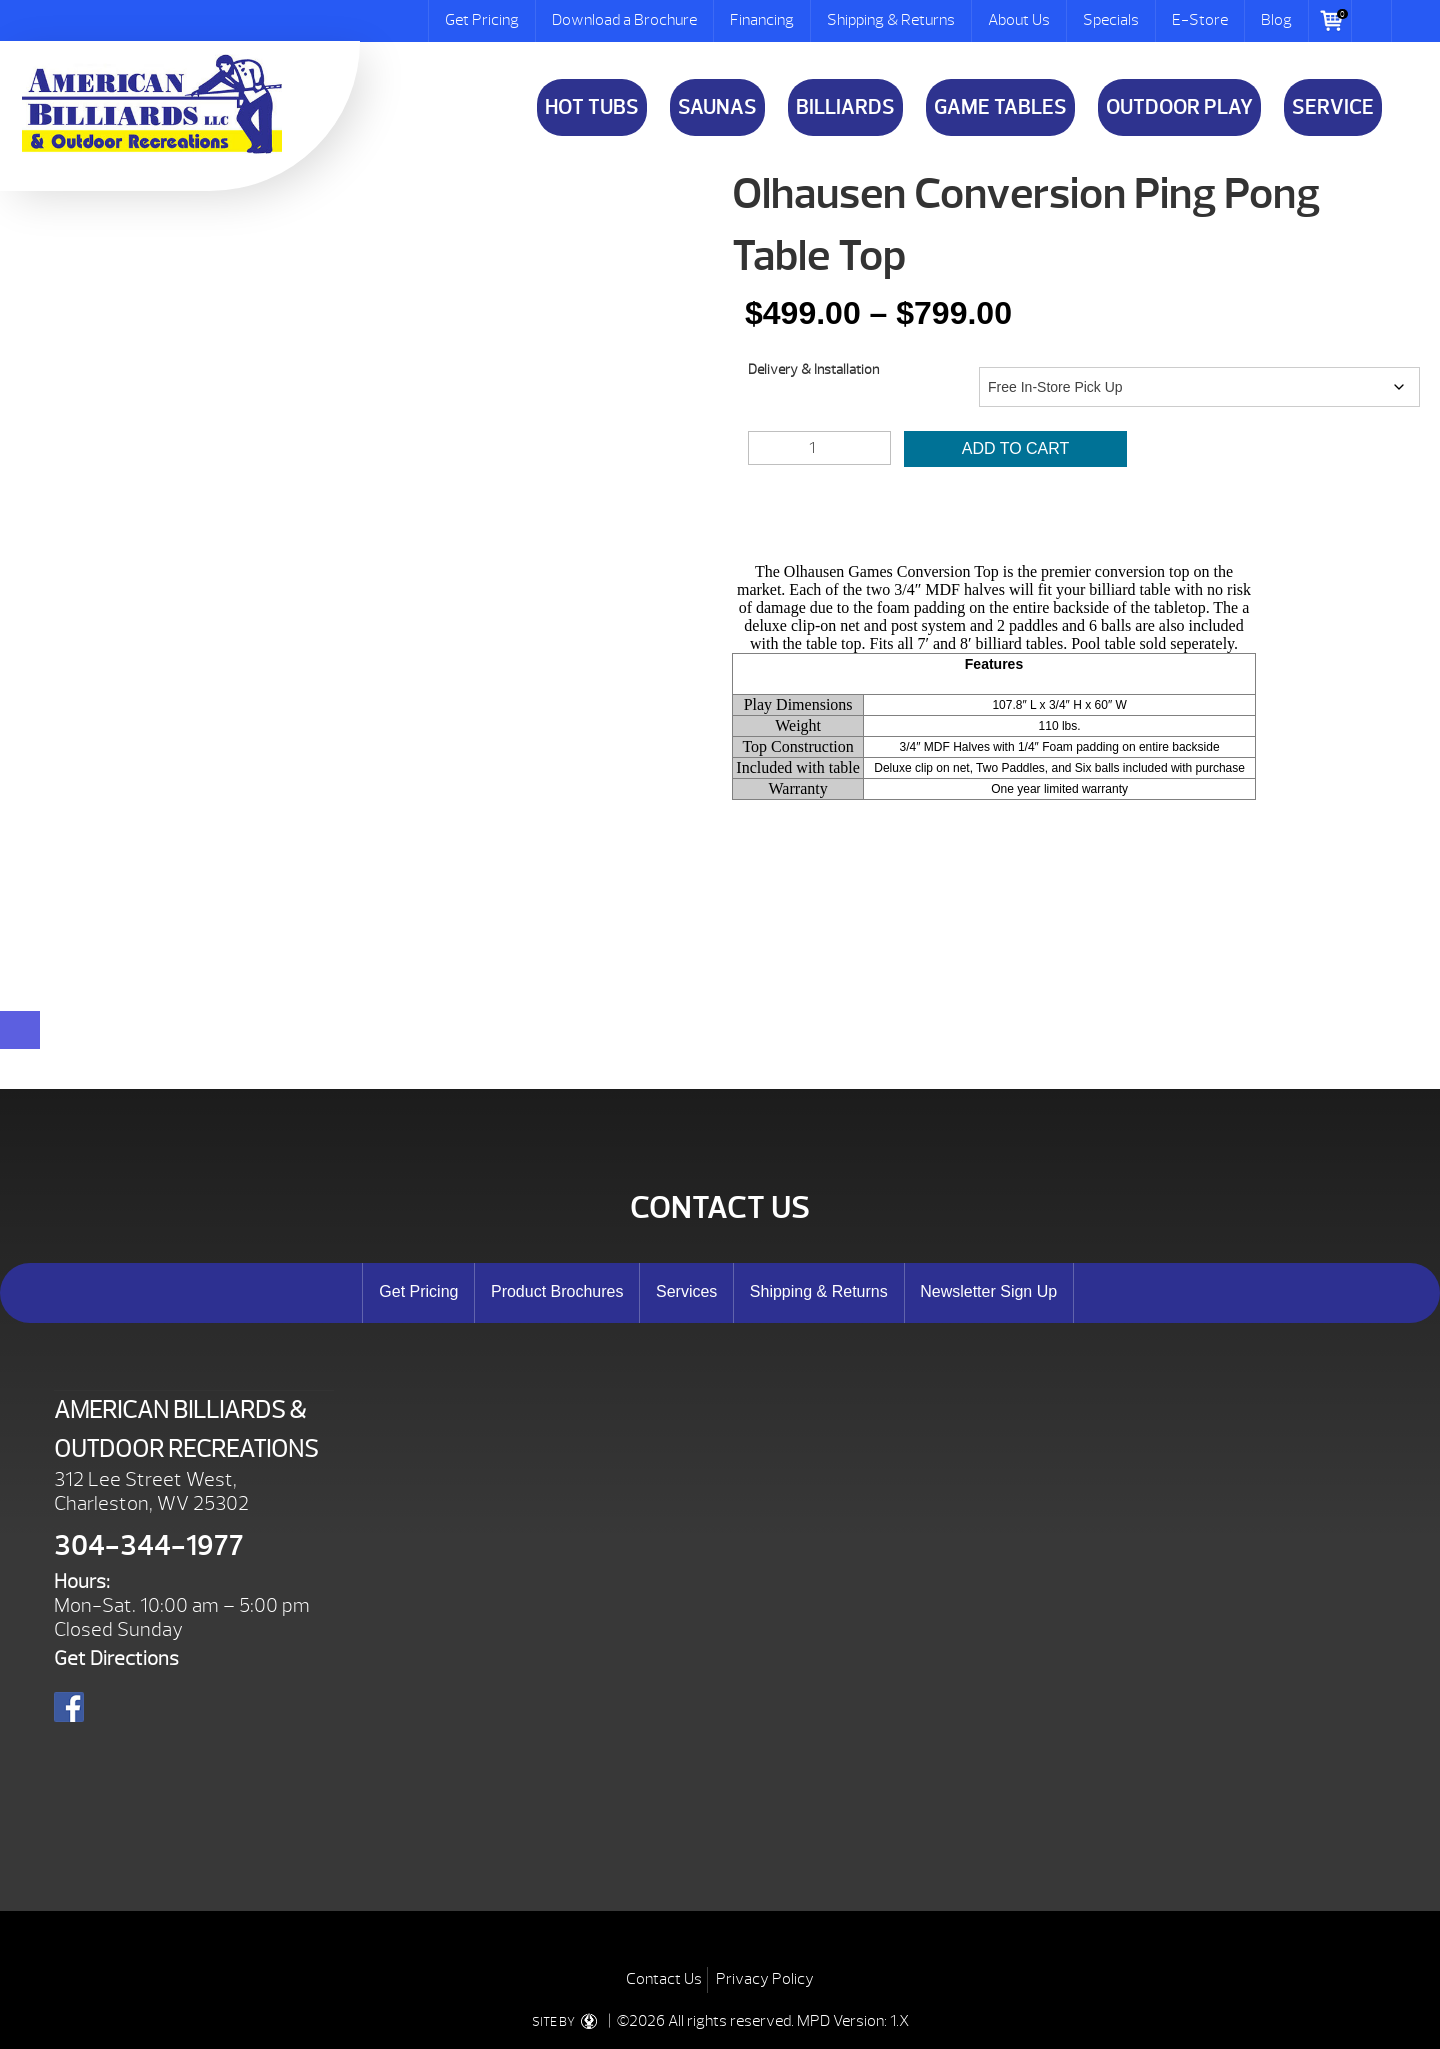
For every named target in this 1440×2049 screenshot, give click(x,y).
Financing (762, 20)
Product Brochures (557, 1291)
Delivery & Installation (813, 369)
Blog (1276, 20)
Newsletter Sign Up (988, 1291)
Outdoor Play (1179, 107)
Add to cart (1016, 448)
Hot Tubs (592, 107)
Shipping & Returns (891, 20)
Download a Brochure (624, 20)
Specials (1111, 20)
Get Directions (116, 1658)
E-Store (1200, 20)
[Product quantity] (819, 448)
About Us (1019, 20)
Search (1372, 21)
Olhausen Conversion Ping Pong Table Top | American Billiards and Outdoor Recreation (152, 104)
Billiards (845, 107)
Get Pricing (482, 20)
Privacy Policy (765, 1979)
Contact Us (664, 1979)
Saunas (717, 107)
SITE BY (568, 2022)
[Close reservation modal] (20, 1030)
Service (1333, 107)
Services (686, 1291)
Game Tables (1000, 107)
